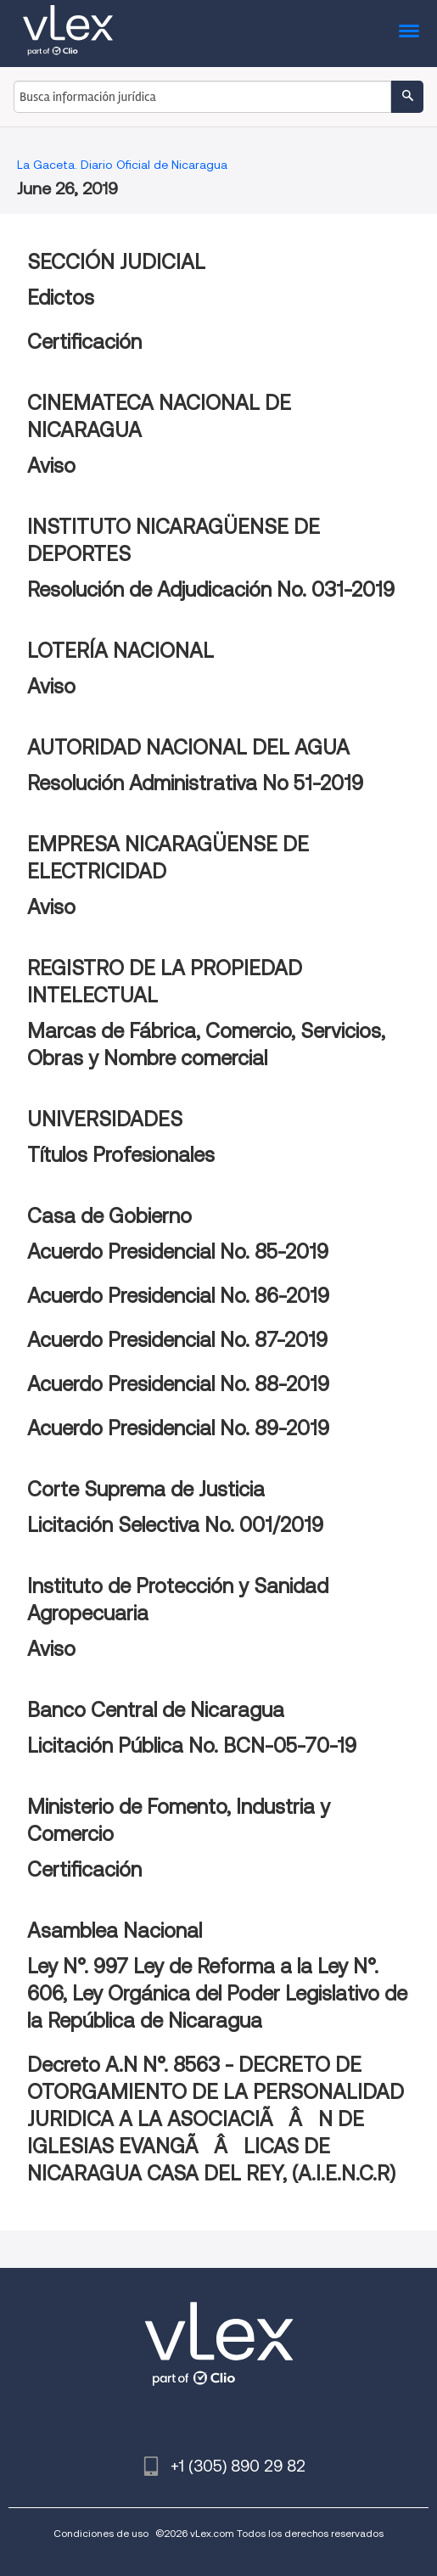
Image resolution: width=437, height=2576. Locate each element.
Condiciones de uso (100, 2533)
